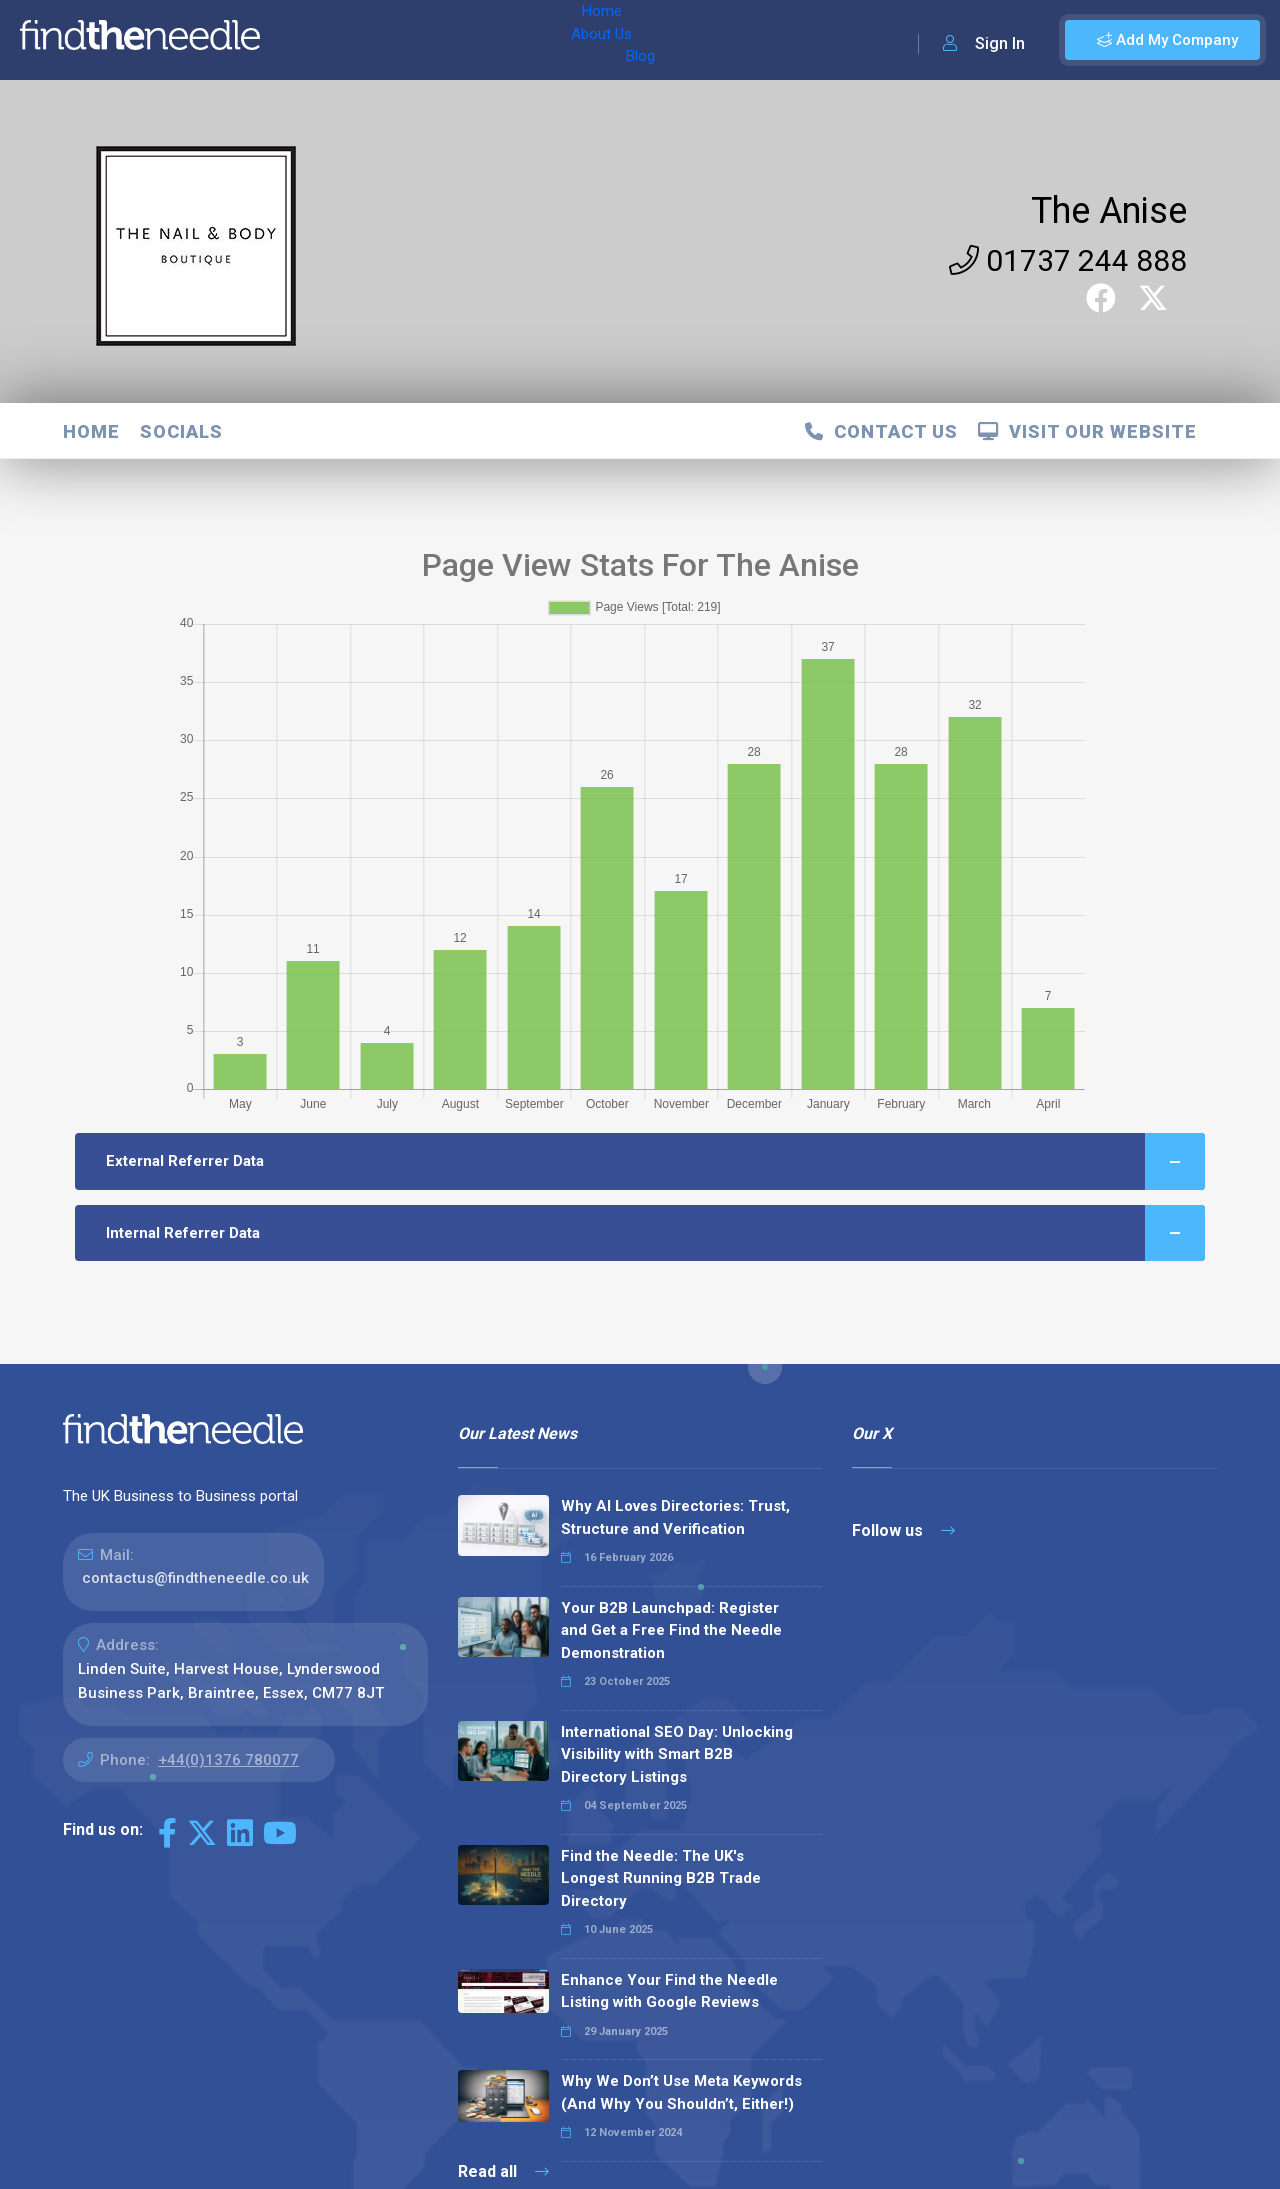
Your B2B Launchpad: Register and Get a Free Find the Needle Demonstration (671, 1630)
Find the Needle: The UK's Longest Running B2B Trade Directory (661, 1878)
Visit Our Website (1087, 431)
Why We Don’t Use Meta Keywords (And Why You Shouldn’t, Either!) (681, 2092)
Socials (181, 431)
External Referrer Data (655, 1161)
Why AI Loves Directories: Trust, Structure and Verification (675, 1517)
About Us (378, 40)
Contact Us (881, 431)
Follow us (903, 1530)
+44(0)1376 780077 (228, 1760)
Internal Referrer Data (655, 1233)
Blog (449, 40)
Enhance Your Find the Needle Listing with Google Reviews (669, 1991)
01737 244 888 (1068, 260)
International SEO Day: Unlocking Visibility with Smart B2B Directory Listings (677, 1754)
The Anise (1109, 211)
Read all (503, 2171)
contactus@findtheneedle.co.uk (195, 1578)
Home (303, 40)
